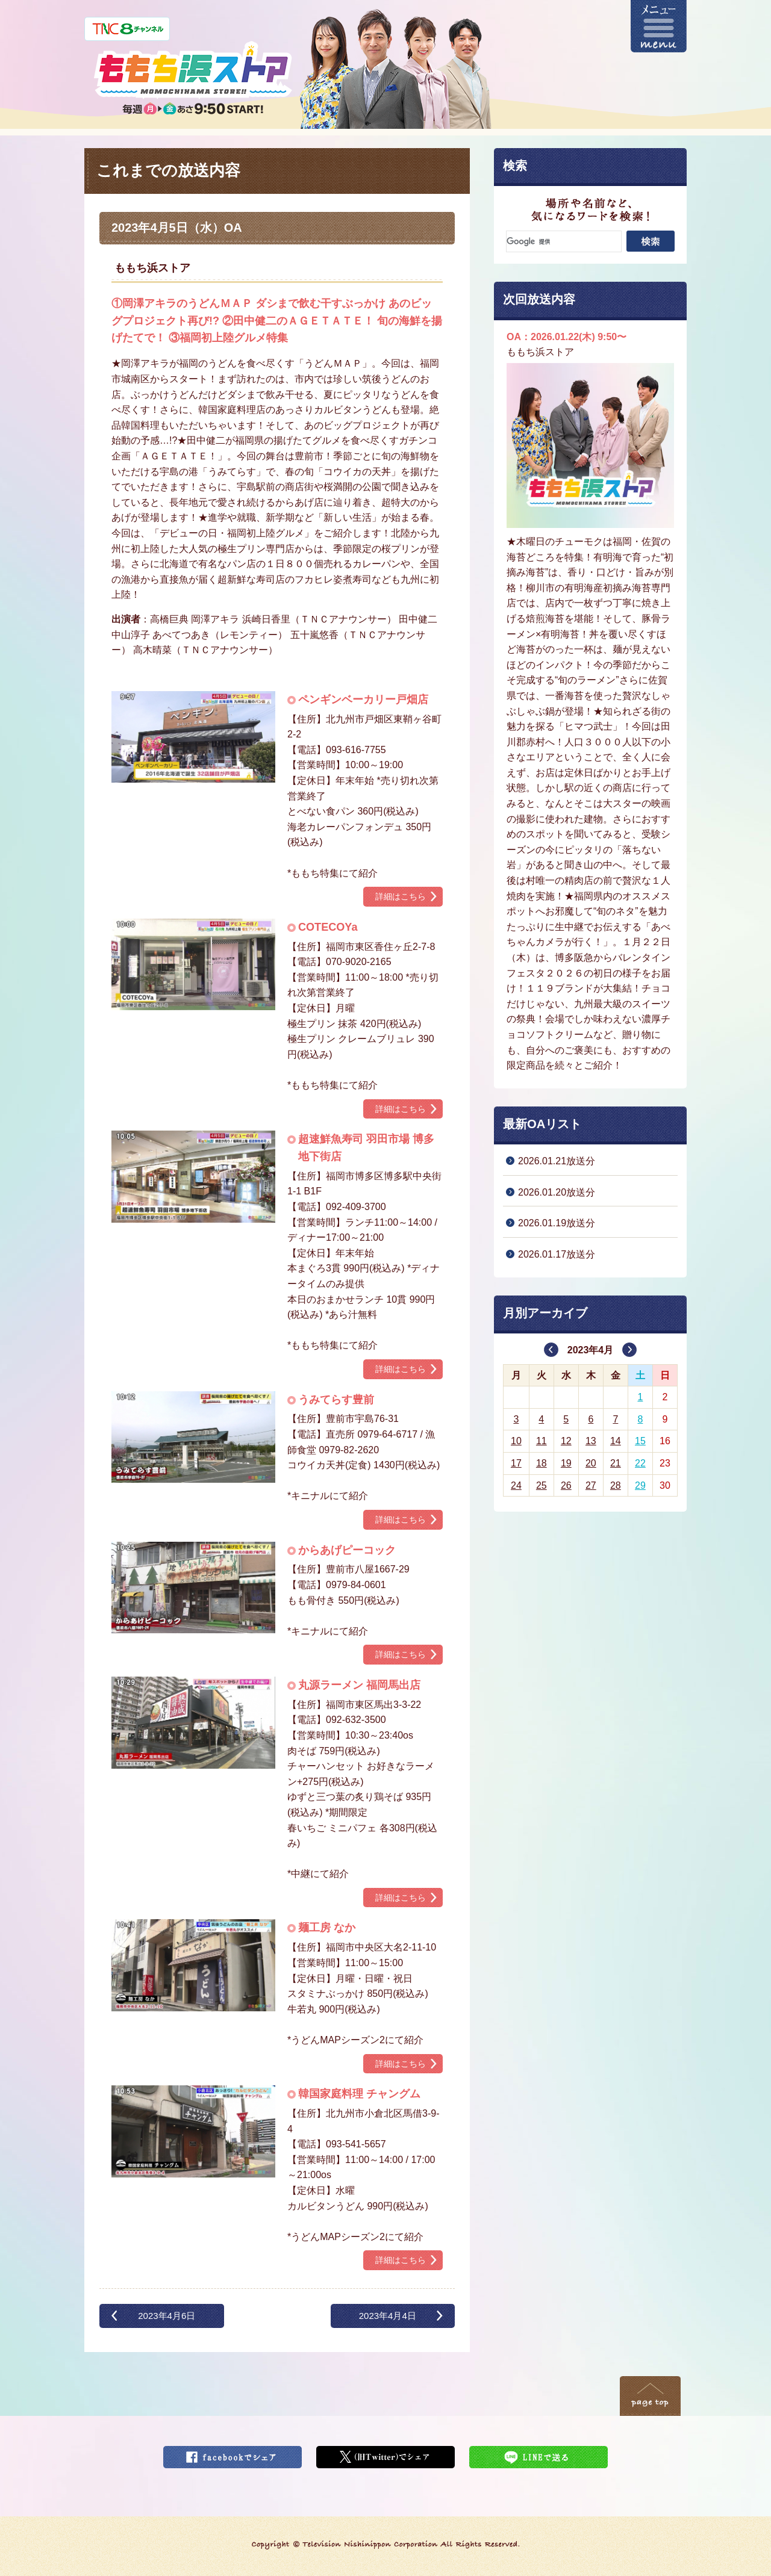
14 (615, 1441)
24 (516, 1485)
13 (590, 1441)
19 (566, 1463)
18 (541, 1463)
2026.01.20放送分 (556, 1192)
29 (640, 1485)
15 (640, 1441)
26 (566, 1485)
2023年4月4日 (387, 2316)
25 (541, 1485)
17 (516, 1463)
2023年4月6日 (166, 2316)
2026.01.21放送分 (556, 1161)
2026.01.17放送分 (556, 1254)
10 (516, 1441)
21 (615, 1463)
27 (590, 1485)
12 (566, 1441)
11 (541, 1441)
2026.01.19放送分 (556, 1223)
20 (590, 1463)
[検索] (564, 241)
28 (615, 1485)
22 (640, 1463)
